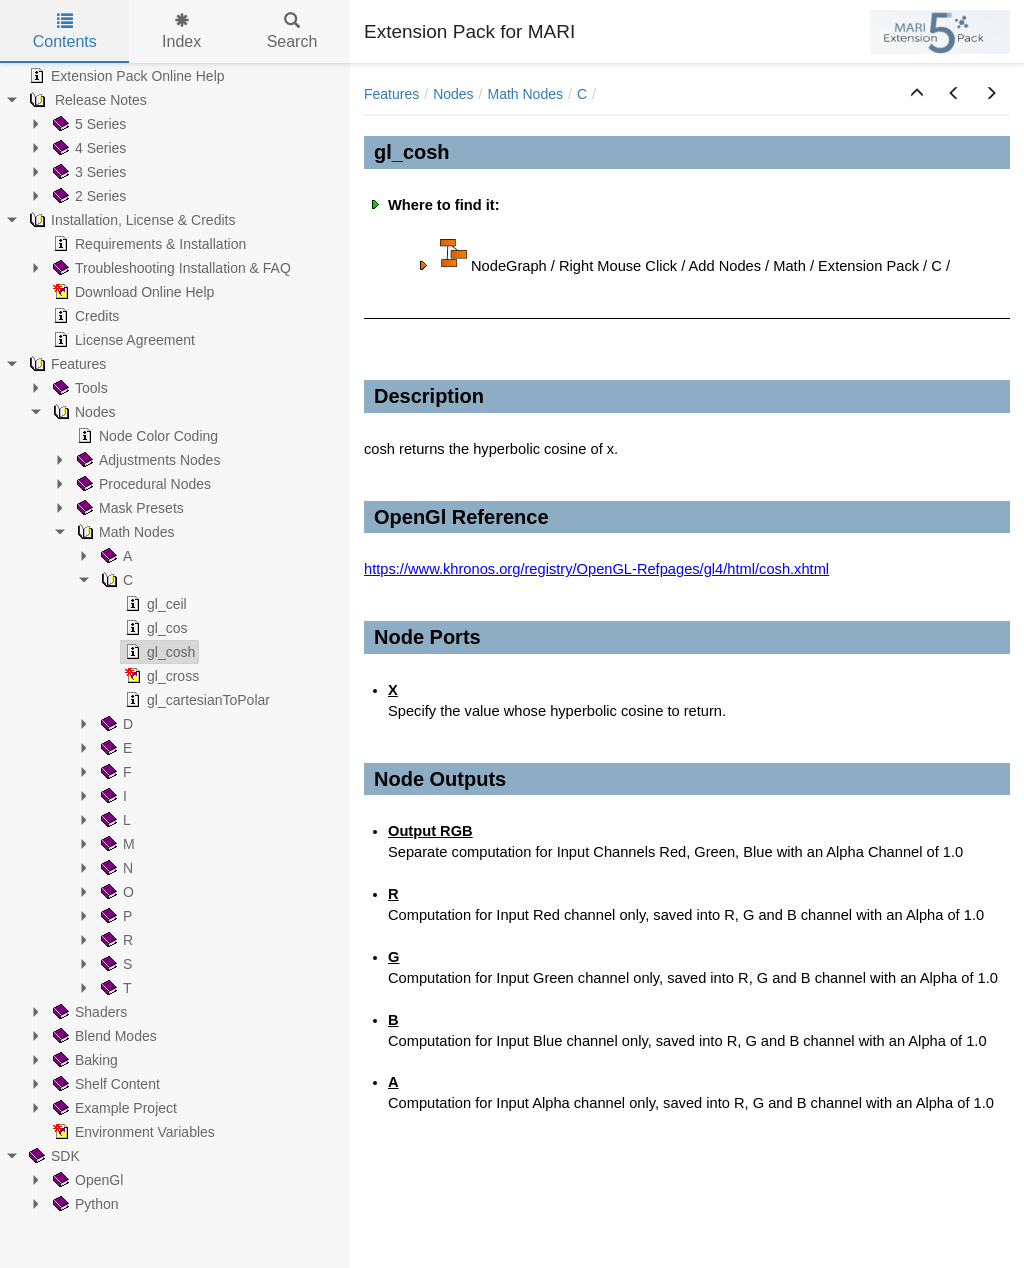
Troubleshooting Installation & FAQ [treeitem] (170, 268)
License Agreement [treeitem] (122, 340)
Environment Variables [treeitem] (132, 1132)
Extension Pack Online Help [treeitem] (125, 76)
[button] (917, 94)
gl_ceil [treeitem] (154, 604)
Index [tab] (181, 31)
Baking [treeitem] (83, 1060)
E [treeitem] (114, 748)
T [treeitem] (114, 988)
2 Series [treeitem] (87, 196)
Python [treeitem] (84, 1204)
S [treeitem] (114, 964)
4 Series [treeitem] (87, 148)
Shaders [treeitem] (88, 1012)
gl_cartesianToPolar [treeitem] (195, 700)
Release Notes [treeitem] (86, 100)
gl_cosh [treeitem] (158, 652)
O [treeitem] (115, 892)
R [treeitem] (115, 940)
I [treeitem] (112, 796)
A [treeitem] (114, 556)
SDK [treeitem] (52, 1156)
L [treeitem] (114, 820)
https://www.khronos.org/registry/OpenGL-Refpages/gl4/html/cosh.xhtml (596, 569)
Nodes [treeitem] (82, 412)
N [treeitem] (115, 868)
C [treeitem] (115, 580)
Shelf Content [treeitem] (104, 1084)
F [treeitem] (114, 772)
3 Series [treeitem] (87, 172)
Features (391, 94)
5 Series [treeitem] (87, 124)
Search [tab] (292, 31)
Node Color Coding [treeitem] (145, 436)
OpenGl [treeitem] (86, 1180)
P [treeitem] (114, 916)
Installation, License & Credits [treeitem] (130, 220)
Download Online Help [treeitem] (131, 292)
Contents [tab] (65, 31)
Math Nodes (525, 94)
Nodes (453, 94)
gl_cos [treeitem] (154, 628)
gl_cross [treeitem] (160, 676)
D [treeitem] (115, 724)
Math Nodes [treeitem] (123, 532)
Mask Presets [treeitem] (128, 508)
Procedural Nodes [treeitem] (142, 484)
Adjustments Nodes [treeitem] (146, 460)
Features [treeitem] (65, 364)
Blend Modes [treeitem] (103, 1036)
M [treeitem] (116, 844)
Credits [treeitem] (84, 316)
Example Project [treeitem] (113, 1108)
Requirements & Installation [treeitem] (147, 244)
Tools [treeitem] (78, 388)
